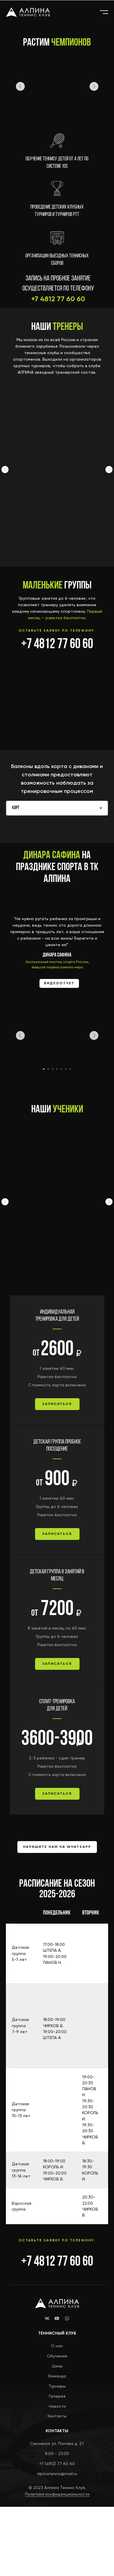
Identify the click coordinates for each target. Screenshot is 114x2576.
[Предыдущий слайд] (5, 469)
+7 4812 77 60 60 (57, 644)
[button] (57, 1473)
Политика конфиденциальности (57, 2563)
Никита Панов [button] (44, 508)
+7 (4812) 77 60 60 (57, 2532)
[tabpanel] (57, 775)
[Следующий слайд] (109, 469)
